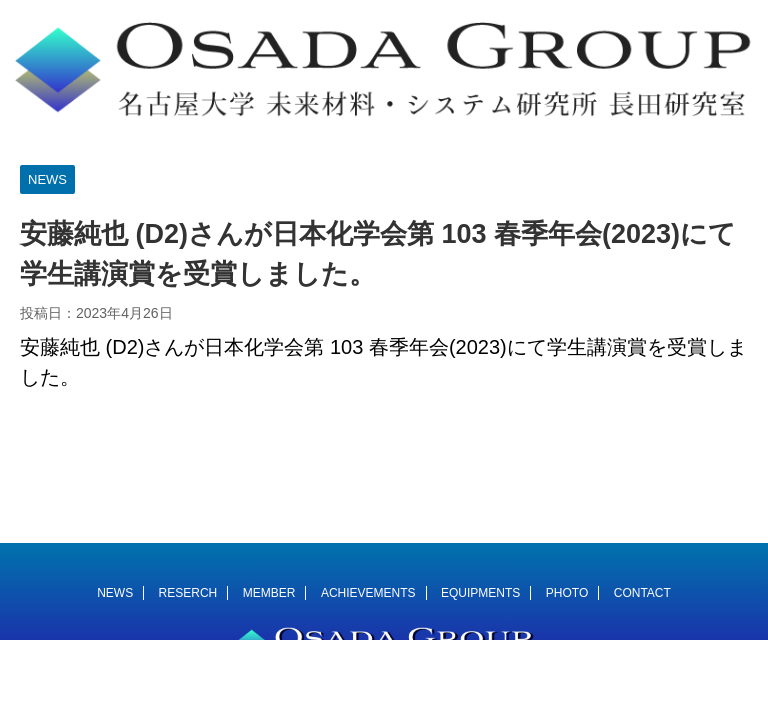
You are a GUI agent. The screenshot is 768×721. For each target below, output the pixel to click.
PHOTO (567, 593)
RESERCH (188, 593)
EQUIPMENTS (480, 593)
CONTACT (642, 593)
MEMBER (269, 593)
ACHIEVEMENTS (368, 593)
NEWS (115, 593)
